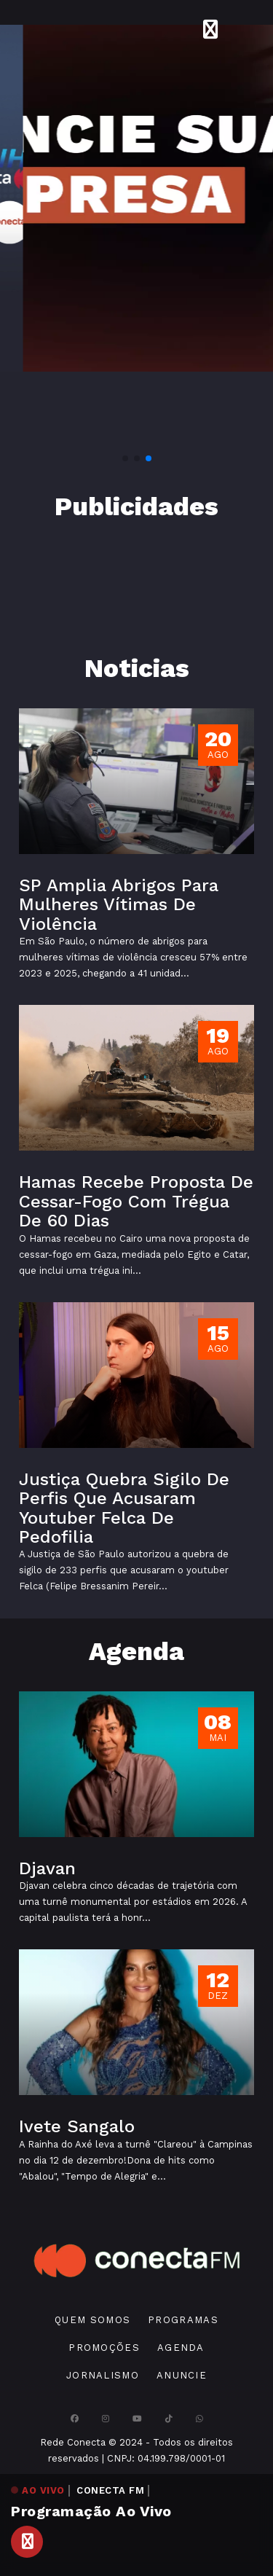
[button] (125, 458)
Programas (183, 2319)
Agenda (181, 2347)
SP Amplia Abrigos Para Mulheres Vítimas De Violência (118, 904)
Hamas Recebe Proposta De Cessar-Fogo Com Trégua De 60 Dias (136, 1201)
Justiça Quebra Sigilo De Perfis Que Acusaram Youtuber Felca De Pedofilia (124, 1508)
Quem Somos (92, 2319)
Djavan (47, 1868)
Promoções (104, 2347)
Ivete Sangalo (77, 2126)
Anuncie (182, 2375)
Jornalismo (102, 2375)
